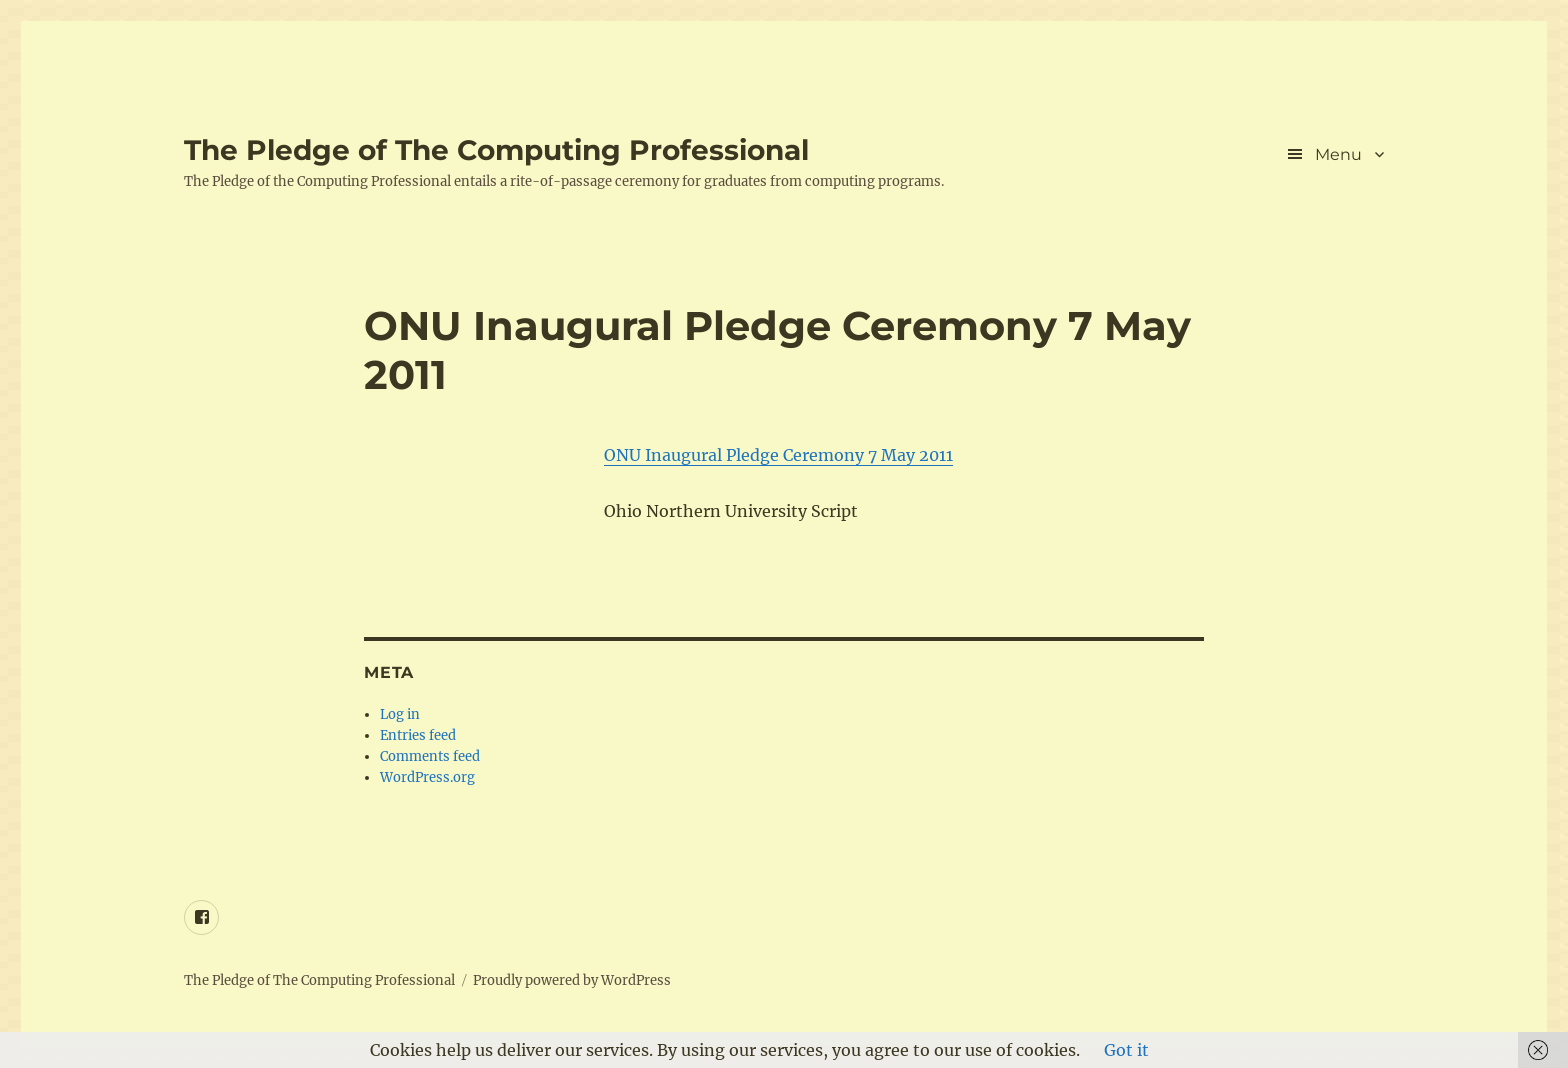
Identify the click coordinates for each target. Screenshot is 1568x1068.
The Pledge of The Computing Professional (496, 150)
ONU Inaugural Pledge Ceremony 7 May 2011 (778, 455)
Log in (400, 714)
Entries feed (418, 735)
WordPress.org (427, 777)
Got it (1126, 1050)
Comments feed (430, 756)
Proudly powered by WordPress (572, 980)
